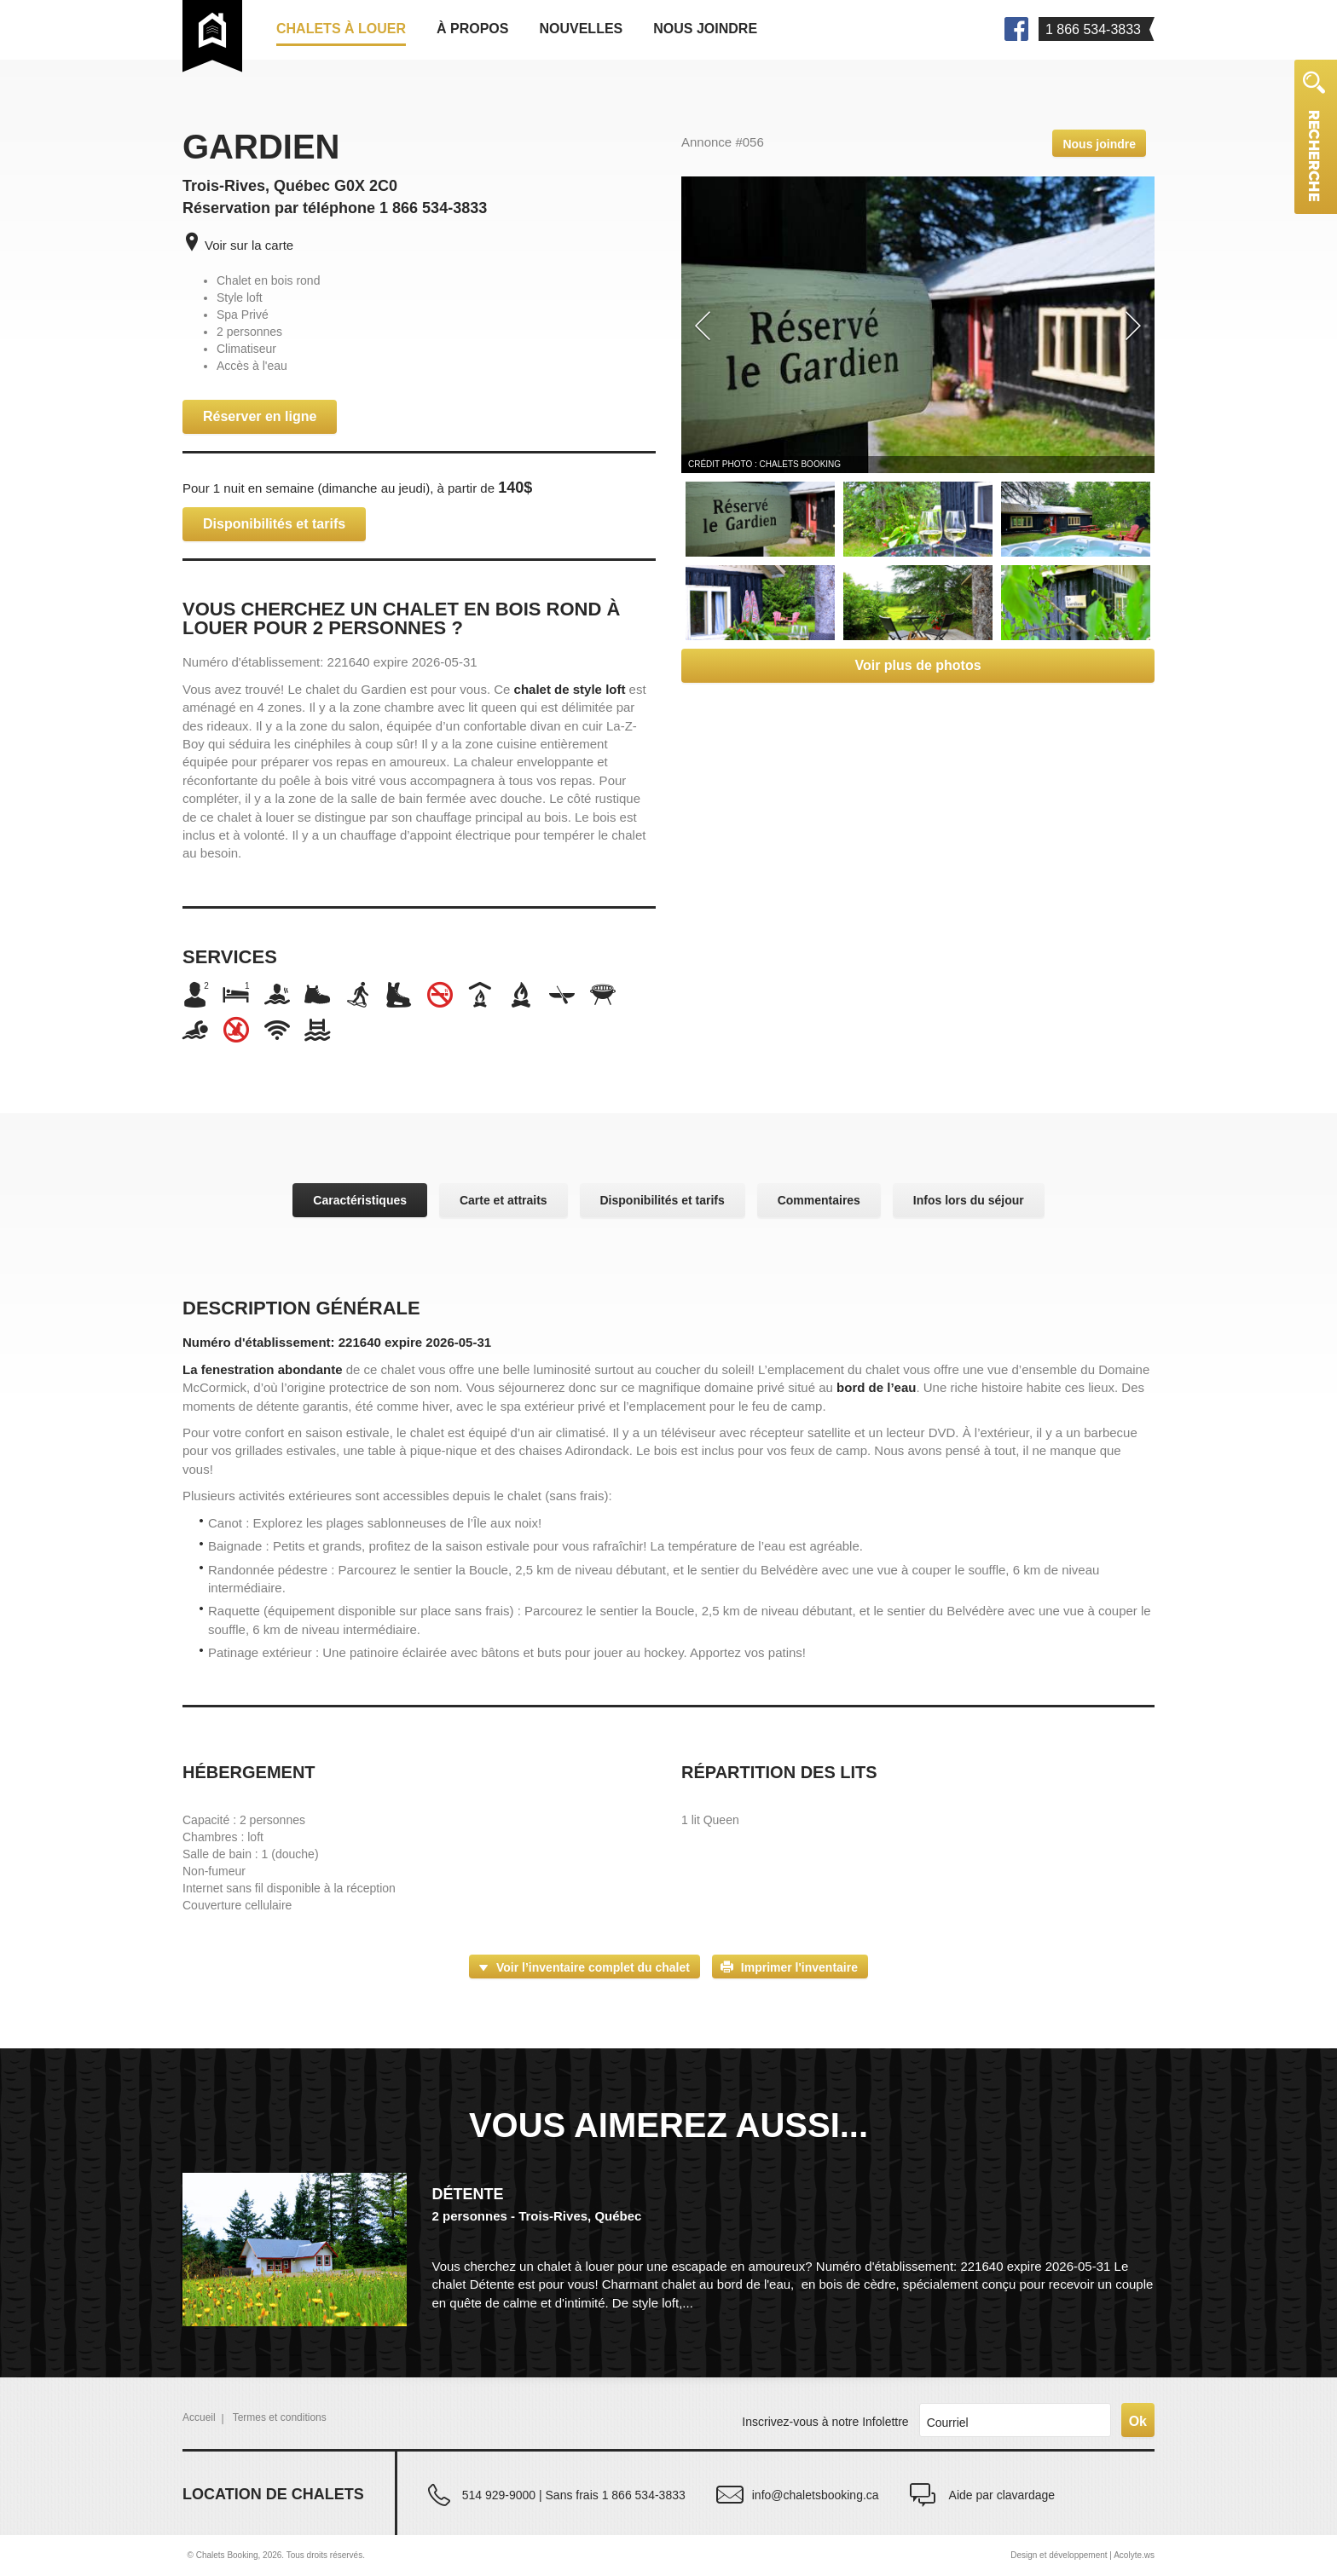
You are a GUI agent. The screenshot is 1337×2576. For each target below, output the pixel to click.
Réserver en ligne (259, 416)
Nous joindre (705, 28)
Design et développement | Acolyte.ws (1082, 2555)
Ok (1138, 2421)
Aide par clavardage (1002, 2494)
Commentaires (819, 1200)
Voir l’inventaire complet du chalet (593, 1967)
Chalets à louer (341, 28)
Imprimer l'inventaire (799, 1967)
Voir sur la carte (249, 245)
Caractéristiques (360, 1200)
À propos (472, 28)
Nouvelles (580, 28)
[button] (699, 324)
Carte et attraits (503, 1200)
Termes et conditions (280, 2417)
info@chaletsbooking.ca (815, 2494)
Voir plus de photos (917, 665)
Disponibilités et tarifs (274, 524)
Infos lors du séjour (968, 1200)
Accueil (199, 2417)
